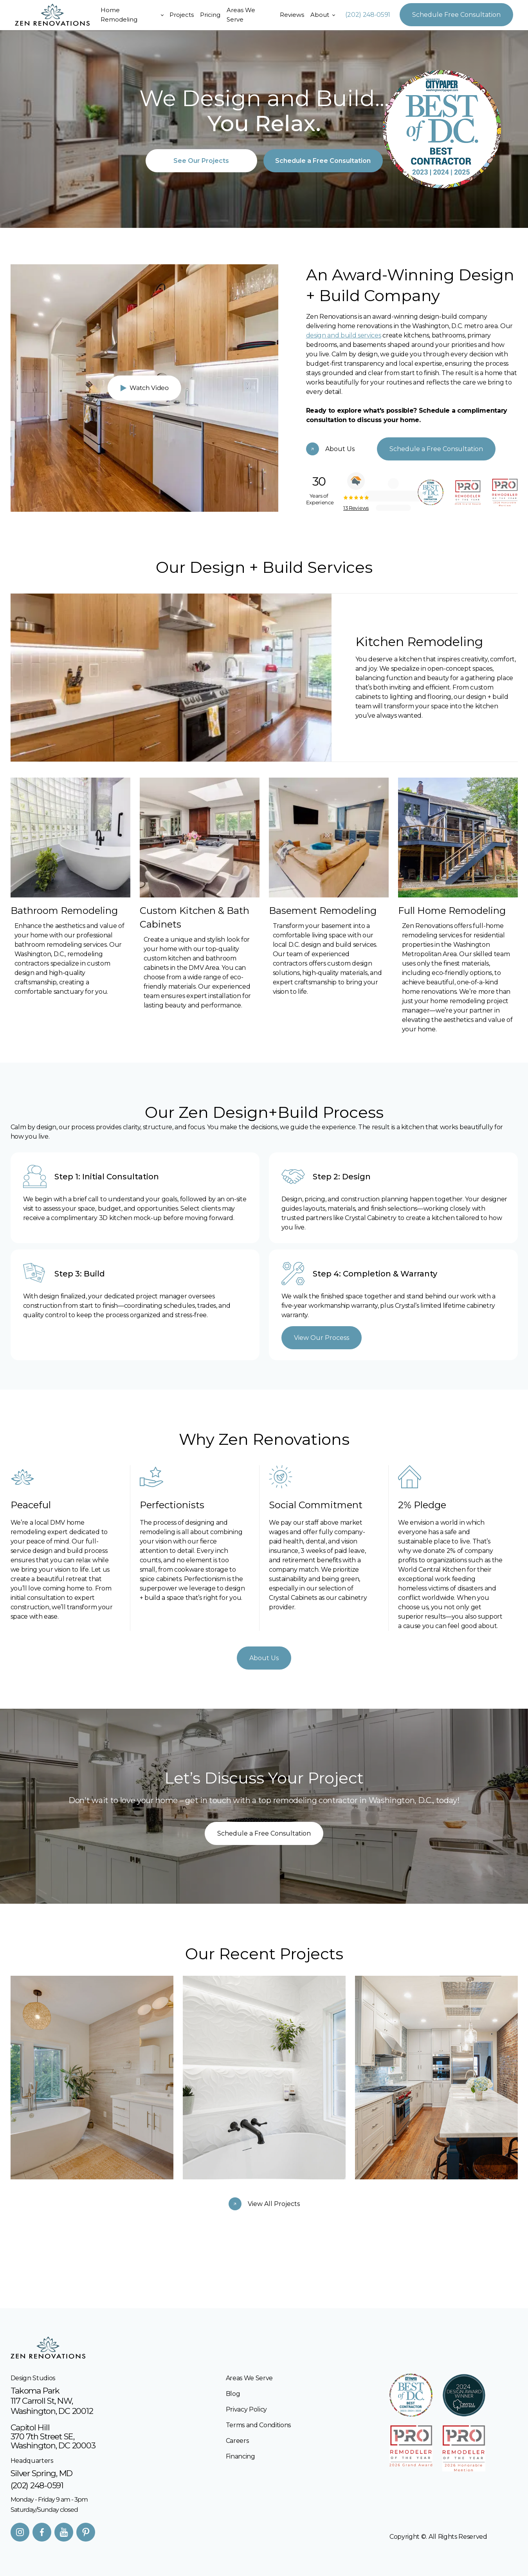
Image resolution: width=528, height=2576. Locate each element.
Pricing (210, 14)
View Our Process (321, 1332)
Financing (240, 2456)
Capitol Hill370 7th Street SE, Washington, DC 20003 (53, 2436)
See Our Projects (201, 160)
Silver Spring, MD (42, 2473)
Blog (233, 2393)
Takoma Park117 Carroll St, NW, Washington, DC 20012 (52, 2401)
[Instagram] (20, 2532)
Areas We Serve (241, 14)
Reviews (292, 14)
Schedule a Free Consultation (323, 160)
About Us (264, 1653)
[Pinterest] (85, 2532)
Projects (181, 14)
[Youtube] (63, 2532)
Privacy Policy (246, 2409)
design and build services (343, 335)
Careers (237, 2440)
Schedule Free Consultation (456, 14)
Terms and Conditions (258, 2425)
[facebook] (41, 2532)
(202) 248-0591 (367, 14)
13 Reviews (361, 508)
